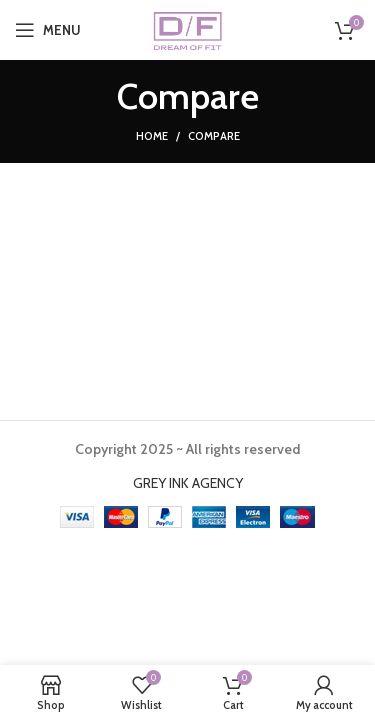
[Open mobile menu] (48, 30)
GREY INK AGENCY (188, 483)
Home (152, 136)
